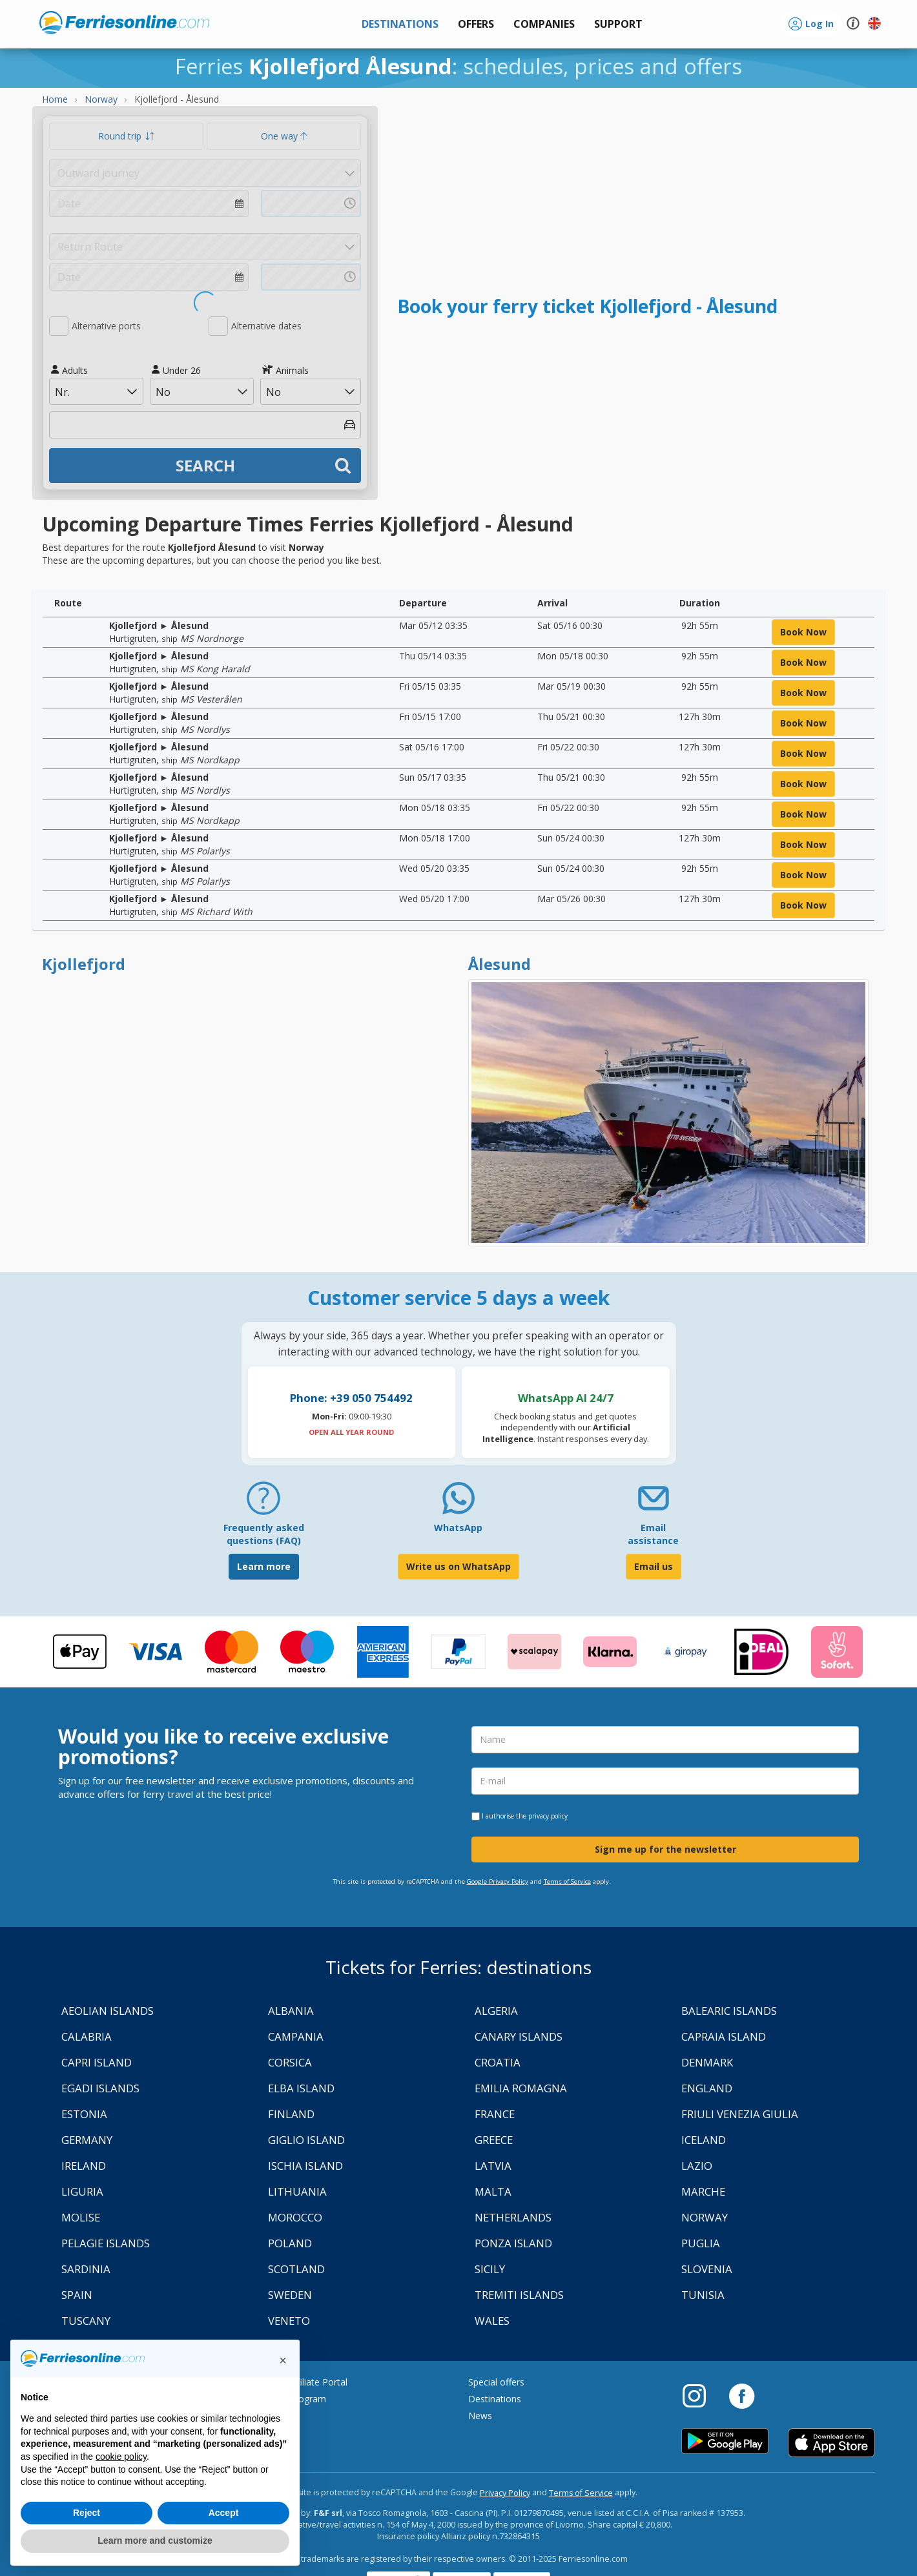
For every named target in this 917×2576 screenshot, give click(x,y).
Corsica (290, 2062)
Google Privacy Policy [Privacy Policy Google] (497, 1881)
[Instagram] (700, 2395)
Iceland (703, 2139)
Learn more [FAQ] (264, 1566)
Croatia (497, 2062)
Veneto (289, 2320)
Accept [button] (224, 2513)
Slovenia (706, 2269)
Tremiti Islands (519, 2294)
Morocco (295, 2217)
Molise (80, 2217)
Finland (291, 2114)
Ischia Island (305, 2165)
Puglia (700, 2243)
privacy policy (548, 1815)
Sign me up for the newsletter (665, 1849)
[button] (618, 24)
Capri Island (96, 2062)
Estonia (84, 2114)
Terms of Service (567, 1881)
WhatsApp (458, 1527)
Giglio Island (306, 2139)
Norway (704, 2217)
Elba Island (301, 2088)
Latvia (493, 2165)
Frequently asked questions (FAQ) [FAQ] (263, 1534)
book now (803, 632)
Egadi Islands (100, 2088)
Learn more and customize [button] (155, 2540)
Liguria (82, 2191)
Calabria (86, 2036)
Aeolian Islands (107, 2010)
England (706, 2088)
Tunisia (703, 2294)
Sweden (290, 2294)
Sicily (490, 2269)
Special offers (496, 2382)
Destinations (494, 2399)
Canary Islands (518, 2036)
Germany (86, 2139)
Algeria (496, 2010)
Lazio (696, 2165)
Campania (296, 2036)
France (495, 2114)
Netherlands (513, 2217)
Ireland (83, 2165)
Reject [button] (86, 2513)
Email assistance (653, 1534)
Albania (291, 2010)
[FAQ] (263, 1503)
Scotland (296, 2269)
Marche (703, 2191)
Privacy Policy (505, 2493)
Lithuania (297, 2191)
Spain (76, 2294)
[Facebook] (742, 2395)
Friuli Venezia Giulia (739, 2114)
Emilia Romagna (521, 2088)
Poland (290, 2243)
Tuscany (85, 2320)
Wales (492, 2320)
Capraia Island (723, 2036)
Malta (493, 2191)
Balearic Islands (729, 2010)
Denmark (707, 2062)
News (480, 2415)
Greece (494, 2139)
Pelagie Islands (105, 2243)
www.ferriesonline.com (124, 22)
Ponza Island (513, 2243)
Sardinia (85, 2269)
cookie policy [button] (121, 2456)
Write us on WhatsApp (458, 1566)
